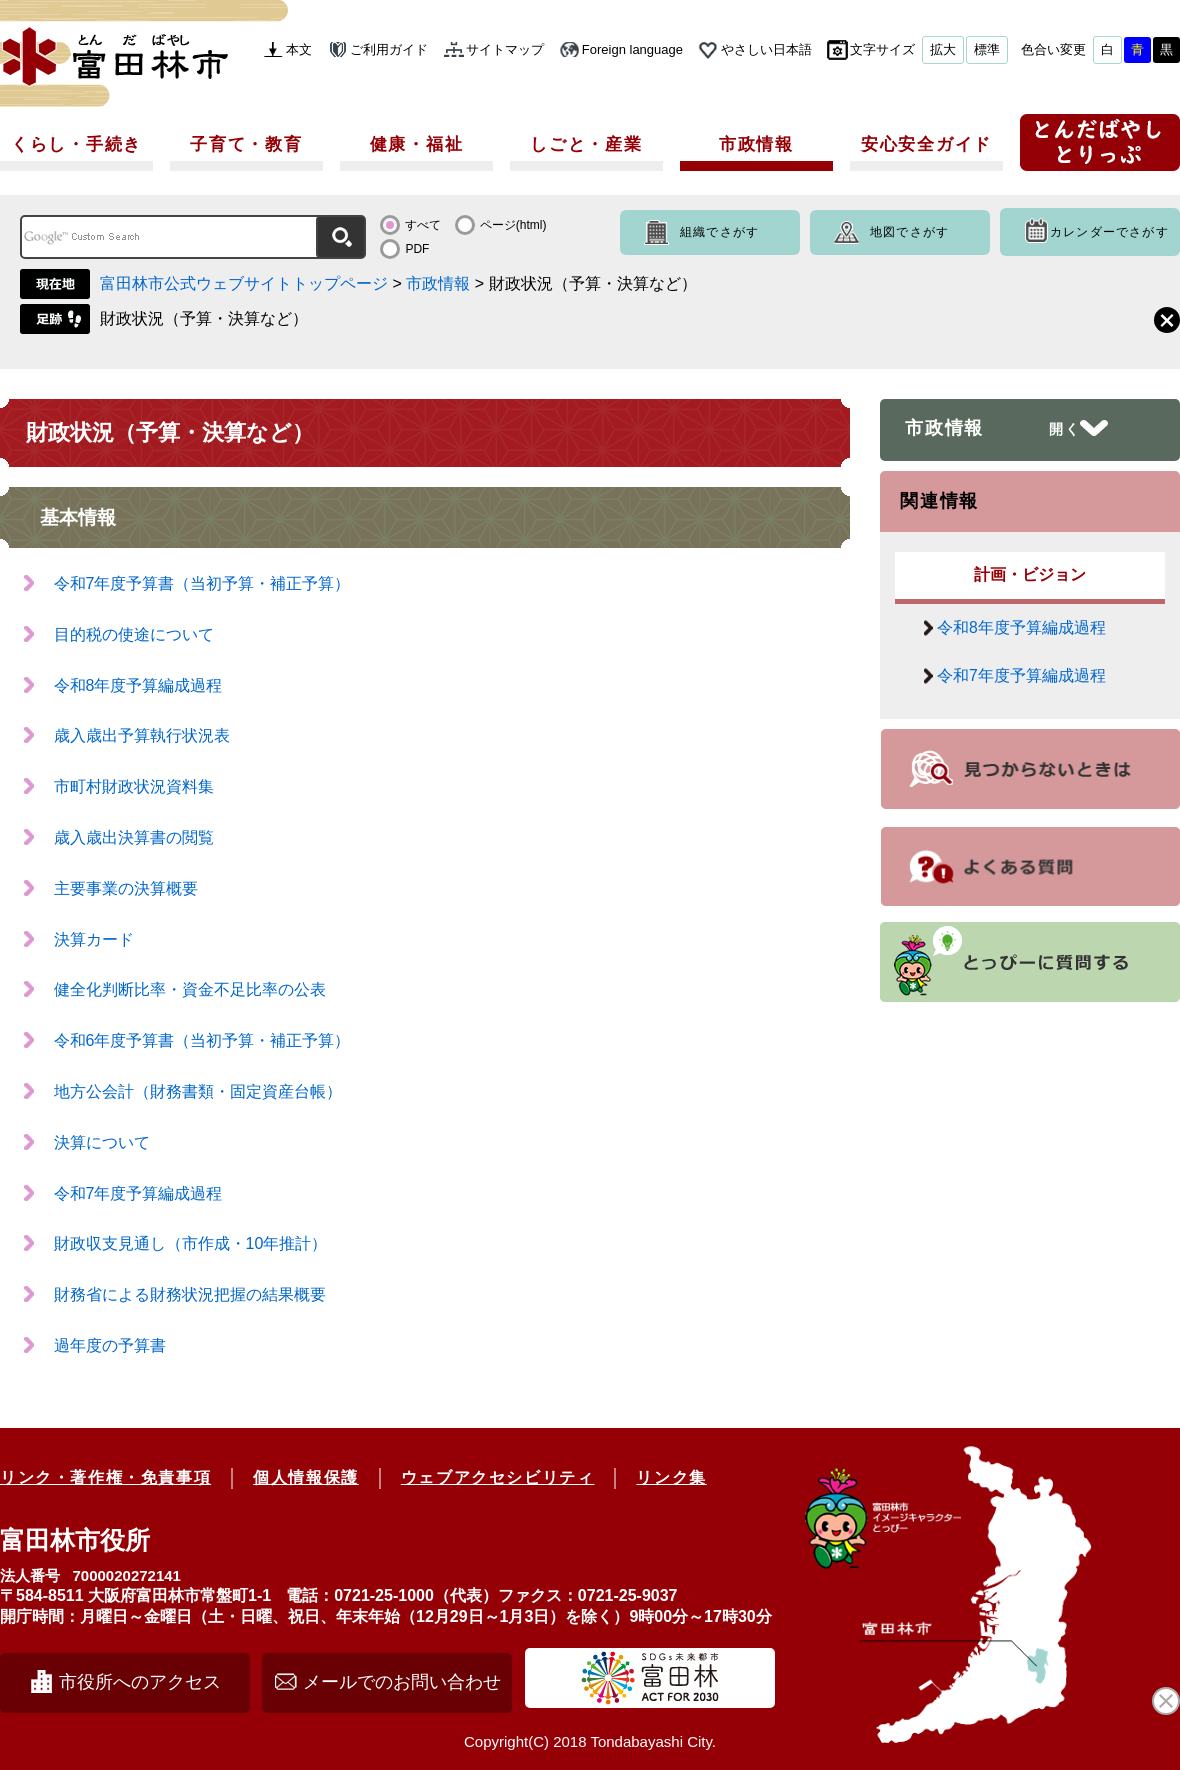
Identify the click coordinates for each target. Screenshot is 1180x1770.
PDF (417, 249)
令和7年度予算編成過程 (138, 1193)
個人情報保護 (306, 1477)
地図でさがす (909, 232)
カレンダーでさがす (1109, 232)
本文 (299, 49)
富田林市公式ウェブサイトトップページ (244, 283)
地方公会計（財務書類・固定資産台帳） (198, 1091)
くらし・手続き (76, 144)
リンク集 (671, 1477)
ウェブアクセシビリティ (498, 1477)
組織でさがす (719, 232)
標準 (987, 49)
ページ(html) (513, 225)
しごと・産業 (586, 144)
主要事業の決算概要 (126, 888)
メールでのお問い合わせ (402, 1682)
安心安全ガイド (926, 144)
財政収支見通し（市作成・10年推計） (191, 1243)
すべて (423, 225)
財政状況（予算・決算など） (204, 318)
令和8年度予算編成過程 (138, 685)
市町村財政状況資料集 (134, 786)
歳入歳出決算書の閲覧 (134, 837)
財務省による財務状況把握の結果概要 (190, 1294)
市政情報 (756, 144)
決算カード (94, 939)
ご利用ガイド (389, 49)
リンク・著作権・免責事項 (105, 1477)
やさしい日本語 (766, 49)
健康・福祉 (417, 144)
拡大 (943, 49)
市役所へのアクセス (140, 1682)
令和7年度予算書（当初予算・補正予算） (202, 583)
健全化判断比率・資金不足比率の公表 (190, 989)
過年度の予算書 (110, 1345)
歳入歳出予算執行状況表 (142, 735)
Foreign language (632, 49)
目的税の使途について (134, 634)
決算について (102, 1142)
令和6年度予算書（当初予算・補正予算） (202, 1040)
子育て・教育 (246, 144)
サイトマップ (505, 49)
